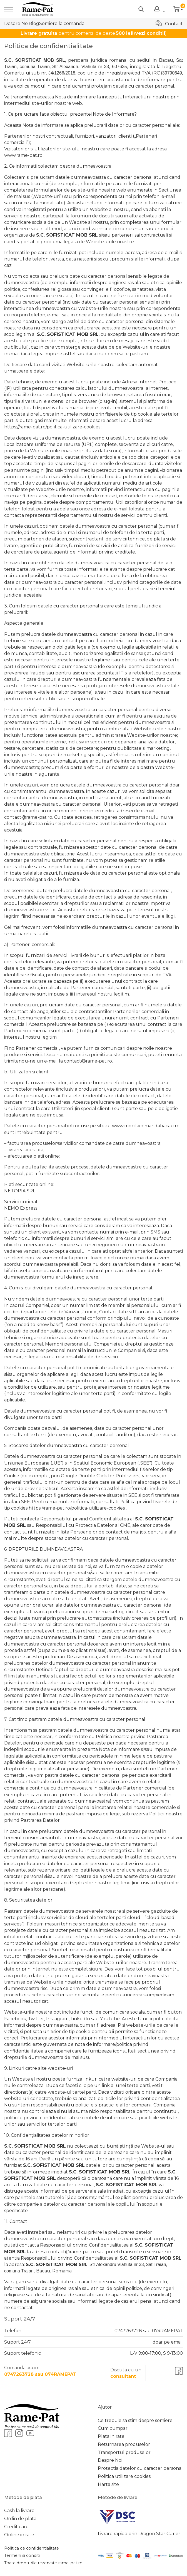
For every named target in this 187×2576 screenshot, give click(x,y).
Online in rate (19, 2534)
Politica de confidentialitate (31, 2548)
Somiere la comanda (61, 23)
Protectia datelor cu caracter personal (140, 2468)
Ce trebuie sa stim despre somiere (135, 2420)
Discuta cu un (125, 2373)
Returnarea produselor (124, 2444)
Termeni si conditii (22, 2555)
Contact (169, 23)
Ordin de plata (20, 2518)
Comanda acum (40, 2371)
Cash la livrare (19, 2510)
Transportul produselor (124, 2452)
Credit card (16, 2526)
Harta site (108, 2484)
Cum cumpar (113, 2428)
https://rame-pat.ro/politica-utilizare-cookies (52, 427)
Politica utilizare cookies (124, 2476)
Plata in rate (111, 2436)
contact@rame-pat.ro (28, 817)
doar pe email (168, 2342)
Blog (34, 23)
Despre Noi (16, 23)
